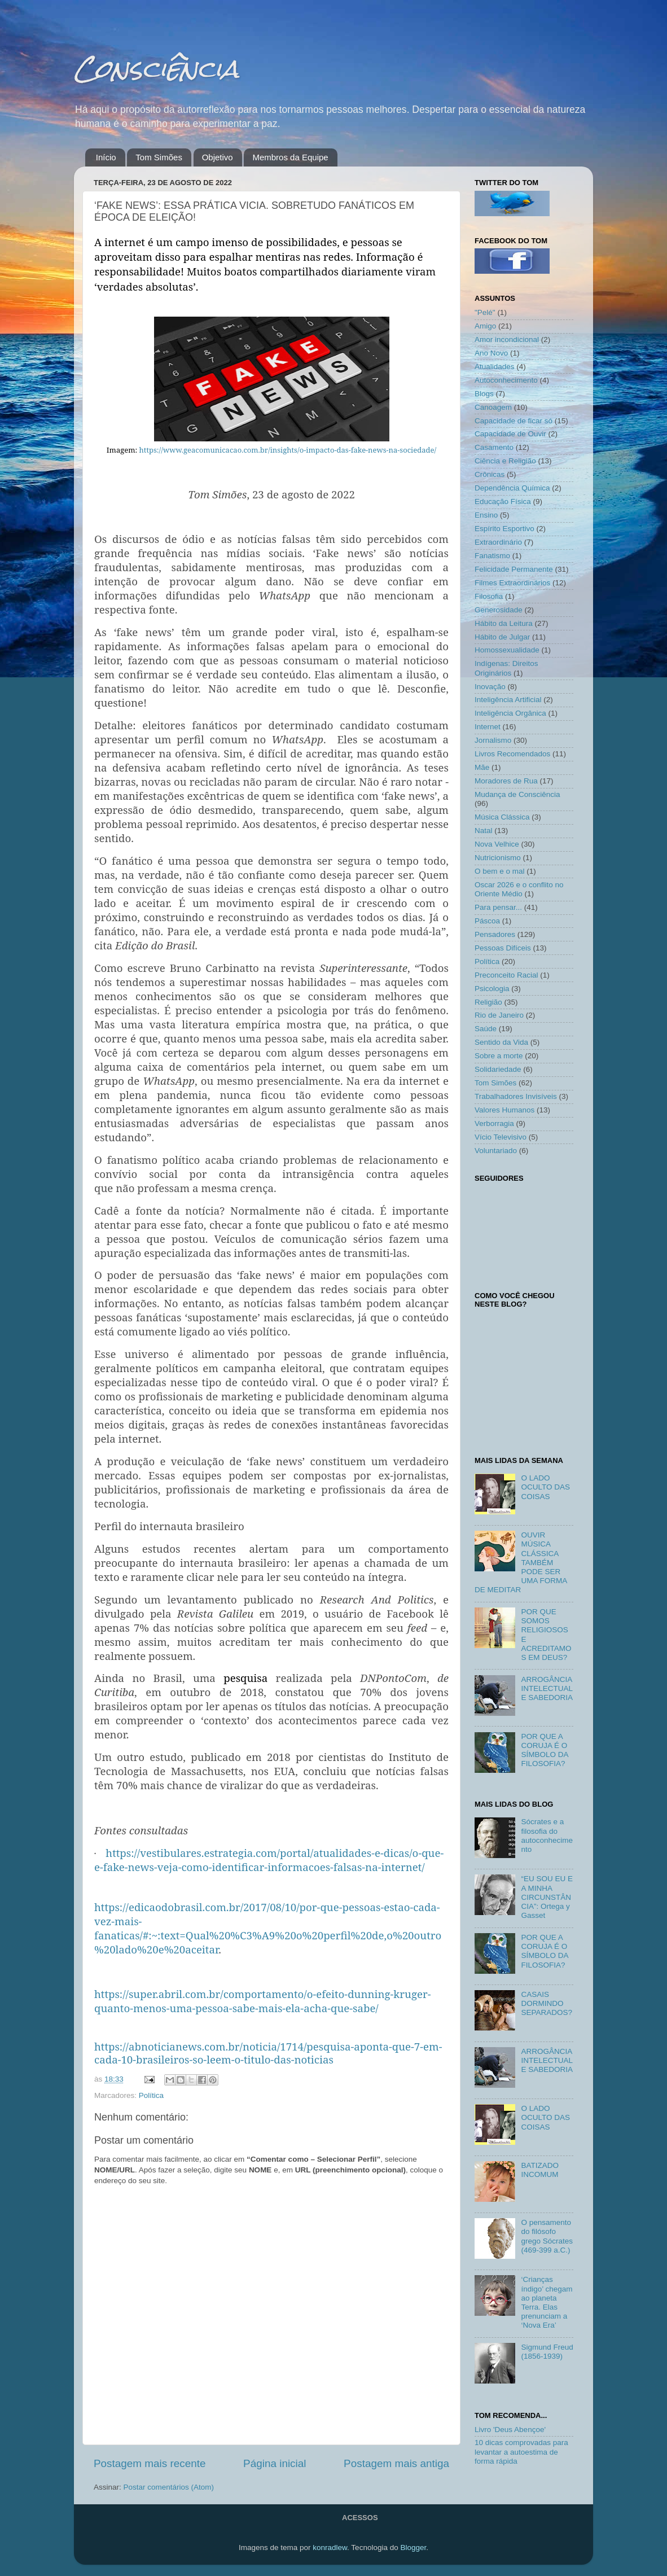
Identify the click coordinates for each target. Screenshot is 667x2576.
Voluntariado (496, 1150)
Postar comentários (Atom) (169, 2487)
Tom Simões (158, 157)
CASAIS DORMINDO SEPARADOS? (546, 2003)
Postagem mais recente (149, 2463)
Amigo (485, 326)
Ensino (486, 515)
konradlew (330, 2547)
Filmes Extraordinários (512, 583)
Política (151, 2095)
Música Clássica (502, 817)
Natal (484, 830)
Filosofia (489, 596)
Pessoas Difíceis (503, 948)
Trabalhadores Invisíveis (516, 1096)
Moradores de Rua (506, 781)
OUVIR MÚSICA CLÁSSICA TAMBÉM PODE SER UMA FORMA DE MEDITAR (521, 1562)
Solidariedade (498, 1069)
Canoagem (493, 407)
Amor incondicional (507, 339)
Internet (488, 726)
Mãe (482, 767)
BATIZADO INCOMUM (540, 2170)
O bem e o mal (500, 871)
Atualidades (495, 366)
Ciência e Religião (505, 461)
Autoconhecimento (506, 380)
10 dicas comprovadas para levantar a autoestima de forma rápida (521, 2451)
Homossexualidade (507, 650)
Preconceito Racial (506, 975)
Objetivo (217, 157)
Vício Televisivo (500, 1137)
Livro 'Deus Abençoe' (510, 2429)
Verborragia (494, 1123)
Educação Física (503, 501)
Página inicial (274, 2463)
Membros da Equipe (290, 157)
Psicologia (492, 988)
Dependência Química (512, 488)
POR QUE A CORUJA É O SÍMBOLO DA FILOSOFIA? (544, 1750)
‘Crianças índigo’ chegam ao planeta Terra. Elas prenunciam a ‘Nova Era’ (546, 2302)
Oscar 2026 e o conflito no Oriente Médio (519, 889)
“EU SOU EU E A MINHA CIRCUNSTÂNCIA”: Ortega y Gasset (547, 1897)
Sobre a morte (499, 1056)
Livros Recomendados (512, 754)
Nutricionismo (498, 857)
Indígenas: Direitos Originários (506, 668)
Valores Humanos (504, 1110)
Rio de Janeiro (499, 1015)
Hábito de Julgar (502, 637)
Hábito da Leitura (504, 623)
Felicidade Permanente (514, 569)
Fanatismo (492, 555)
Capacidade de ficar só (513, 421)
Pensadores (495, 934)
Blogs (484, 393)
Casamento (494, 447)
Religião (488, 1002)
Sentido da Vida (501, 1042)
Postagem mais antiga (396, 2463)
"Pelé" (485, 312)
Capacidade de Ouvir (510, 434)
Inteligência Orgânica (510, 713)
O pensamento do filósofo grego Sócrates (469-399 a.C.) (547, 2236)
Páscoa (487, 921)
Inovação (490, 686)
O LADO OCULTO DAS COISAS (545, 1487)
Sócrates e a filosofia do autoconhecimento (547, 1835)
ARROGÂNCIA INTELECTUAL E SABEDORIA (547, 1688)
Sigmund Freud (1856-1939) (547, 2351)
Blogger (413, 2547)
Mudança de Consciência (517, 794)
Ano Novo (491, 353)
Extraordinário (498, 542)
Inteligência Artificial (508, 699)
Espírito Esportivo (504, 528)
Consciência (156, 69)
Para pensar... (498, 907)
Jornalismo (493, 740)
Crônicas (489, 474)
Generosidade (499, 610)
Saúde (486, 1028)
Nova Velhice (497, 844)
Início (106, 157)
